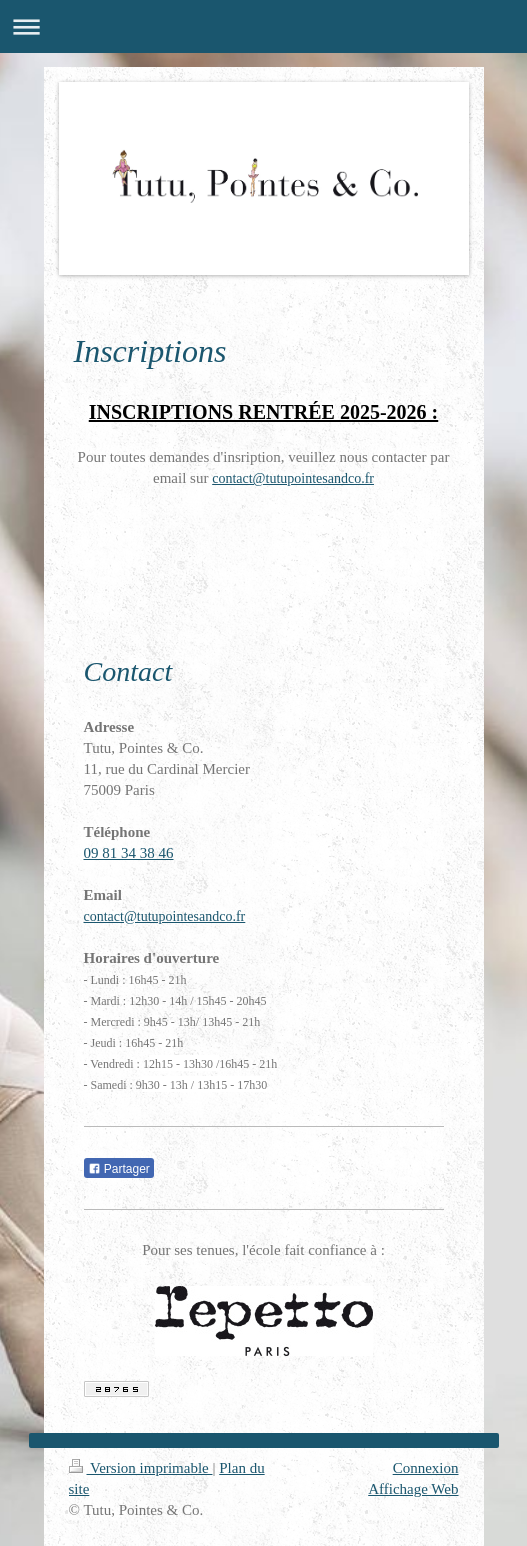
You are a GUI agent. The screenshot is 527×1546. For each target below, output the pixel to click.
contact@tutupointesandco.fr (293, 478)
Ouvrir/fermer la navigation (263, 26)
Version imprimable (141, 1468)
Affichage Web (413, 1489)
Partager (119, 1169)
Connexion (426, 1468)
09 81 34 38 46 (129, 853)
